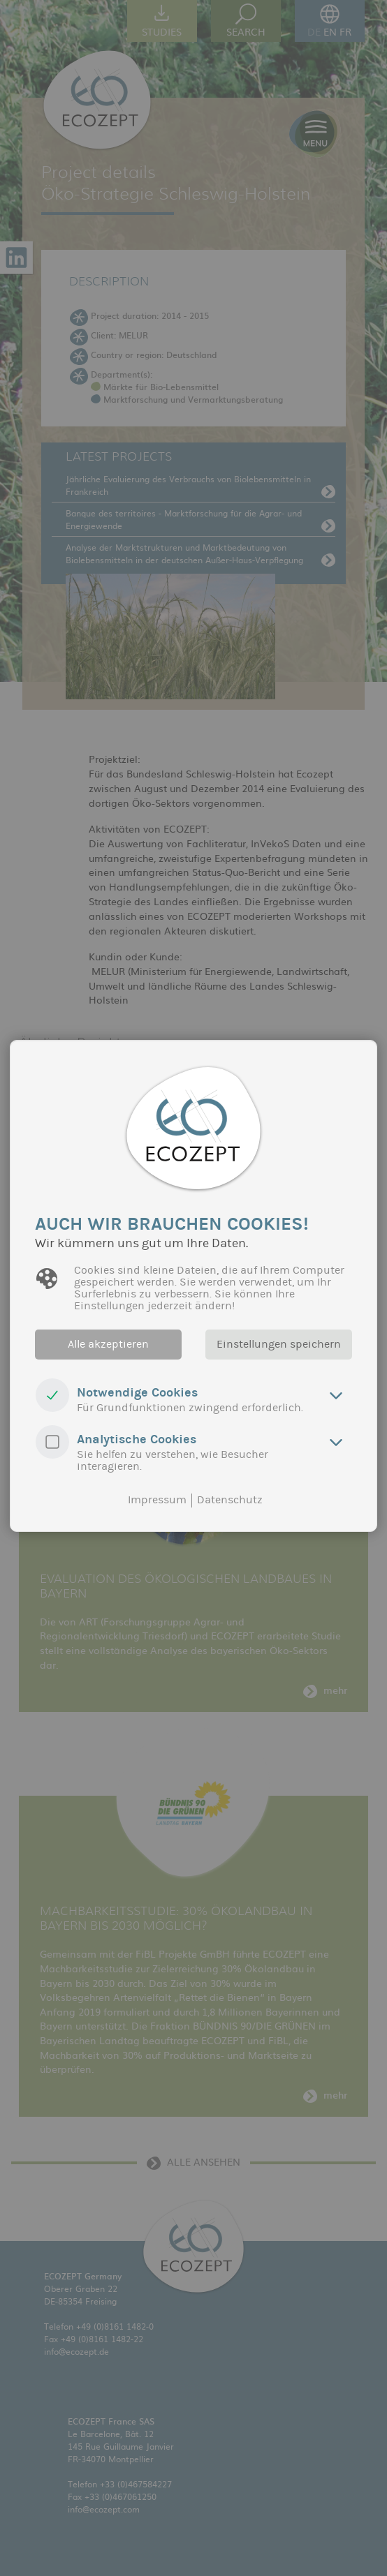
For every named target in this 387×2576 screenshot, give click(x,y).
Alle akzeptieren (106, 1344)
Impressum (157, 1500)
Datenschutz (230, 1500)
